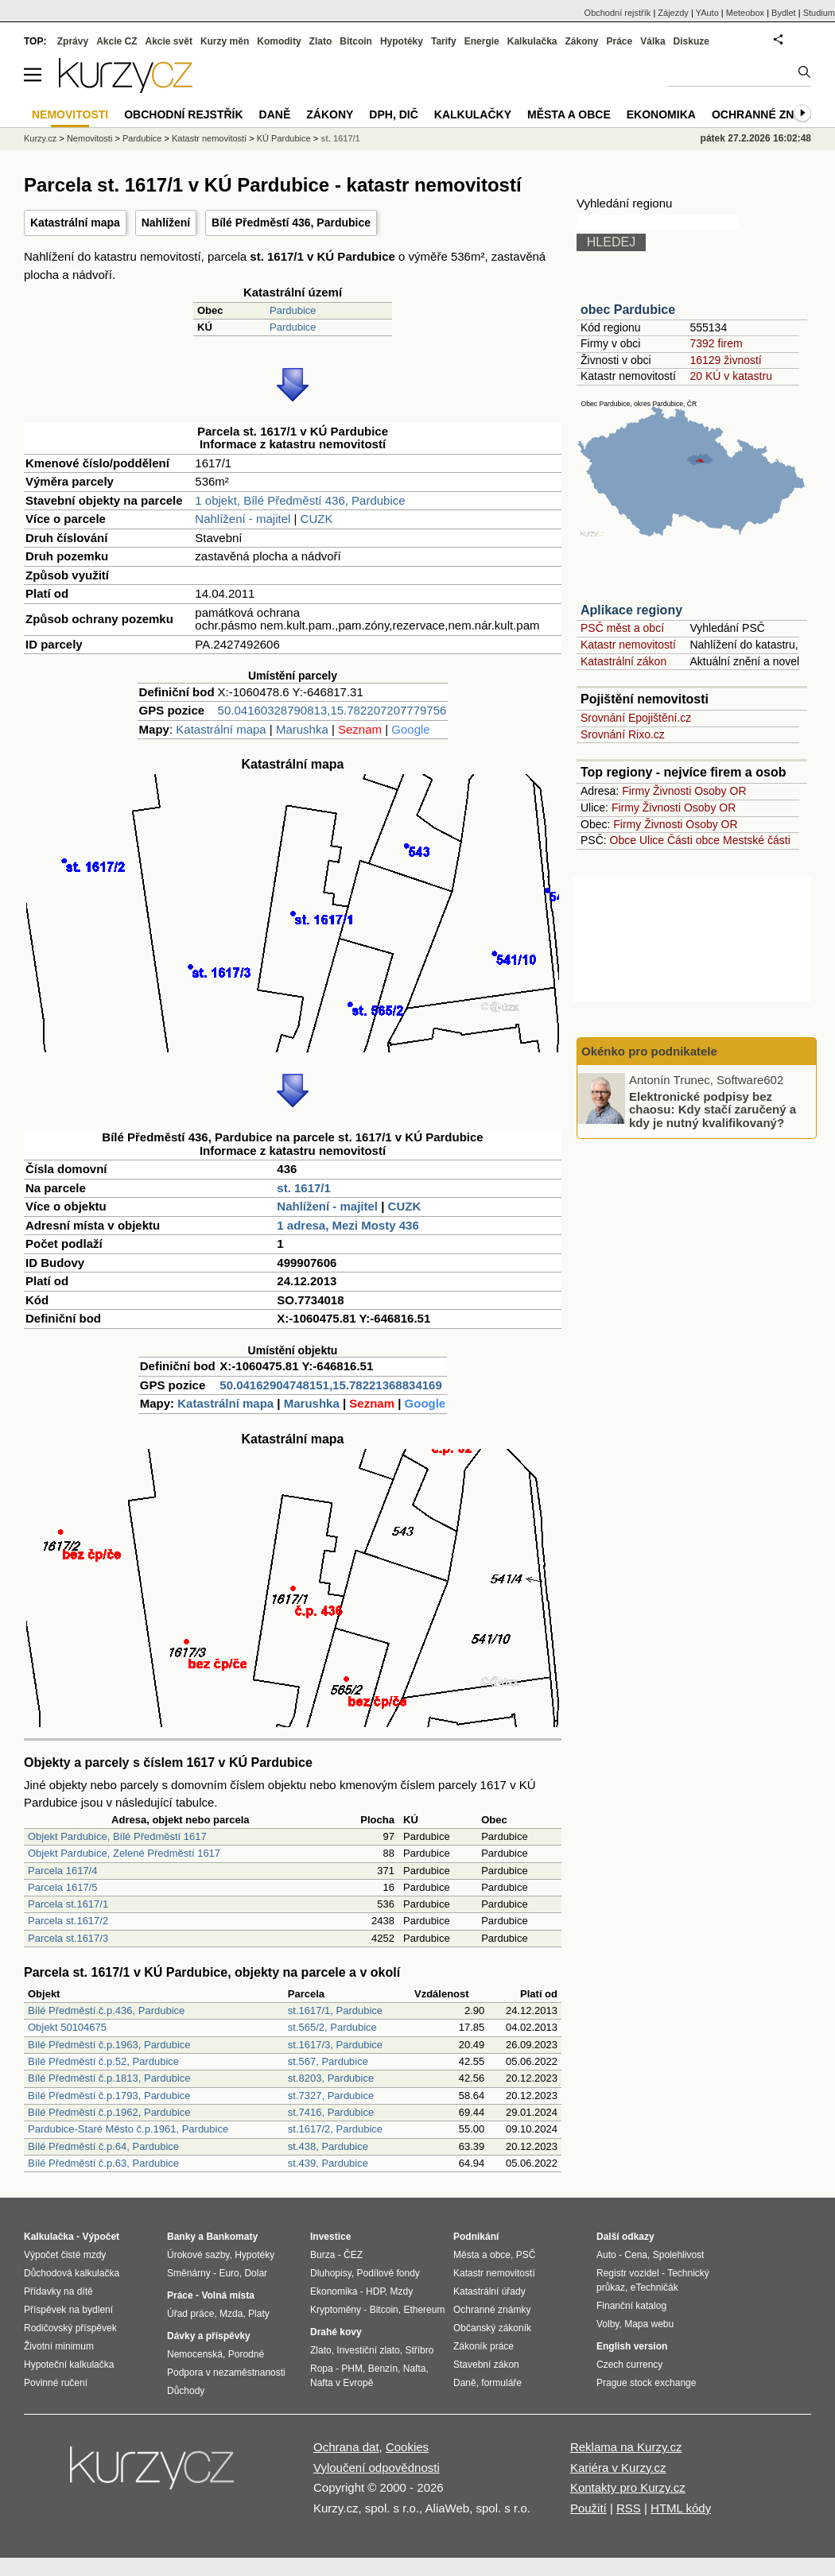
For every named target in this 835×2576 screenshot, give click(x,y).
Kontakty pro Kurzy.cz (627, 2487)
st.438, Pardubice (328, 2146)
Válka (652, 41)
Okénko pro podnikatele (649, 1051)
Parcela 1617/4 (62, 1871)
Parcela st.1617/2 (68, 1921)
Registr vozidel (627, 2273)
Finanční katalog (631, 2305)
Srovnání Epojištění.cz (636, 717)
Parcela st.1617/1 (68, 1904)
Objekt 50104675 (67, 2027)
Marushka (302, 729)
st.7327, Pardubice (331, 2095)
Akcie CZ (116, 41)
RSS (628, 2508)
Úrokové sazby (198, 2254)
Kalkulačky (472, 114)
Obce (623, 840)
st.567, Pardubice (328, 2061)
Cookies (407, 2447)
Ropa (321, 2368)
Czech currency (629, 2364)
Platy (259, 2313)
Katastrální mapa (75, 222)
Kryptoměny (335, 2309)
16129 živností (725, 360)
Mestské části (756, 840)
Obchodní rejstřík (617, 12)
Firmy (636, 790)
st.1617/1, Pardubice (335, 2010)
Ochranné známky (769, 114)
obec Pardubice (628, 309)
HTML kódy (681, 2508)
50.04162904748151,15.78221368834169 (330, 1385)
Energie (481, 41)
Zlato (320, 41)
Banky (181, 2236)
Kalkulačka (532, 41)
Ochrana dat (346, 2447)
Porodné (246, 2354)
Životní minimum (59, 2346)
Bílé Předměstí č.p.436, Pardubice (106, 2010)
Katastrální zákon (623, 661)
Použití (588, 2508)
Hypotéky (401, 41)
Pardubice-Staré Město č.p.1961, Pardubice (128, 2129)
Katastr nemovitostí (628, 644)
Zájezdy (673, 12)
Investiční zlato (367, 2350)
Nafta (414, 2368)
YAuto (707, 12)
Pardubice (293, 310)
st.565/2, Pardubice (332, 2027)
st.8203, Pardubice (331, 2078)
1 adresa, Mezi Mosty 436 (347, 1225)
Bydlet (783, 12)
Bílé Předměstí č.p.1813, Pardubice (109, 2078)
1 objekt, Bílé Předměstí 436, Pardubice (300, 500)
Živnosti (672, 790)
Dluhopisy (330, 2273)
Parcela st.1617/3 (68, 1938)
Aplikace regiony (631, 610)
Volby (607, 2324)
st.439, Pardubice (328, 2163)
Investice (330, 2236)
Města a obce (569, 114)
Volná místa (227, 2295)
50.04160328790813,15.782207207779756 (332, 710)
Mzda (231, 2313)
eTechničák (654, 2287)
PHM (352, 2368)
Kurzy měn (224, 41)
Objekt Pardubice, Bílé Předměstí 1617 (117, 1836)
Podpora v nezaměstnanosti (226, 2372)
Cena (635, 2254)
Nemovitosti (89, 138)
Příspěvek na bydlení (68, 2309)
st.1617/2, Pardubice (335, 2129)
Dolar (255, 2273)
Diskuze (691, 41)
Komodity (279, 41)
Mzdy (402, 2291)
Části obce (693, 840)
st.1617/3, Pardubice (335, 2045)
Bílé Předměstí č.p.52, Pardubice (103, 2061)
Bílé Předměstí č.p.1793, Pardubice (109, 2095)
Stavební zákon (486, 2364)
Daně (275, 114)
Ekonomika (661, 114)
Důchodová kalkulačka (71, 2273)
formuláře (501, 2382)
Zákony (581, 41)
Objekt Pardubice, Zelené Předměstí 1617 (124, 1853)
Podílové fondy (387, 2273)
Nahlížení (166, 222)
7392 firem (715, 343)
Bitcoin (356, 41)
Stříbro (419, 2350)
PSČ (526, 2254)
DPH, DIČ (393, 114)
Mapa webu (649, 2324)
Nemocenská (195, 2354)
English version (631, 2346)
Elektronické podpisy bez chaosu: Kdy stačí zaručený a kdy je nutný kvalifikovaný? (712, 1109)
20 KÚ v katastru (730, 376)
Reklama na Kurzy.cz (626, 2447)
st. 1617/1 (304, 1188)
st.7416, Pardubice (331, 2112)
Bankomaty (232, 2236)
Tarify (443, 41)
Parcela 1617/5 (62, 1887)
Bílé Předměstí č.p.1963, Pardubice (109, 2045)
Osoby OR (720, 790)
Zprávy (72, 41)
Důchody (185, 2390)
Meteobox (745, 12)
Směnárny (189, 2273)
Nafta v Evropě (341, 2382)
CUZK (317, 518)
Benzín (383, 2368)
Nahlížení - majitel (242, 518)
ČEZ (353, 2254)
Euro (229, 2273)
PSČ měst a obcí (622, 628)
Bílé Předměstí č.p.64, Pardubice (103, 2146)
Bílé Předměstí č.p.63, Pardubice (103, 2163)
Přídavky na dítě (58, 2291)
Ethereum (424, 2309)
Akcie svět (169, 41)
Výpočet (100, 2236)
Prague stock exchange (646, 2382)
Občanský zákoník (492, 2328)
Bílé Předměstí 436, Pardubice (291, 222)
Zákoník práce (483, 2346)
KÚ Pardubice (284, 138)
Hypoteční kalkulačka (69, 2364)
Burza (322, 2254)
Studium (819, 12)
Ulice (651, 840)
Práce (620, 41)
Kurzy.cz (40, 138)
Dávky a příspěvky (208, 2336)
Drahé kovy (336, 2332)
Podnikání (476, 2236)
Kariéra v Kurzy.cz (618, 2467)
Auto (606, 2254)
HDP (375, 2291)
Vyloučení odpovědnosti (376, 2467)
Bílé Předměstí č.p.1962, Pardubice (109, 2112)
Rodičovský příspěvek (70, 2328)
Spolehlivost (679, 2254)
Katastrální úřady (489, 2291)
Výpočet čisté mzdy (65, 2254)
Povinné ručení (55, 2382)
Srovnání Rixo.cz (623, 734)
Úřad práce (190, 2313)
